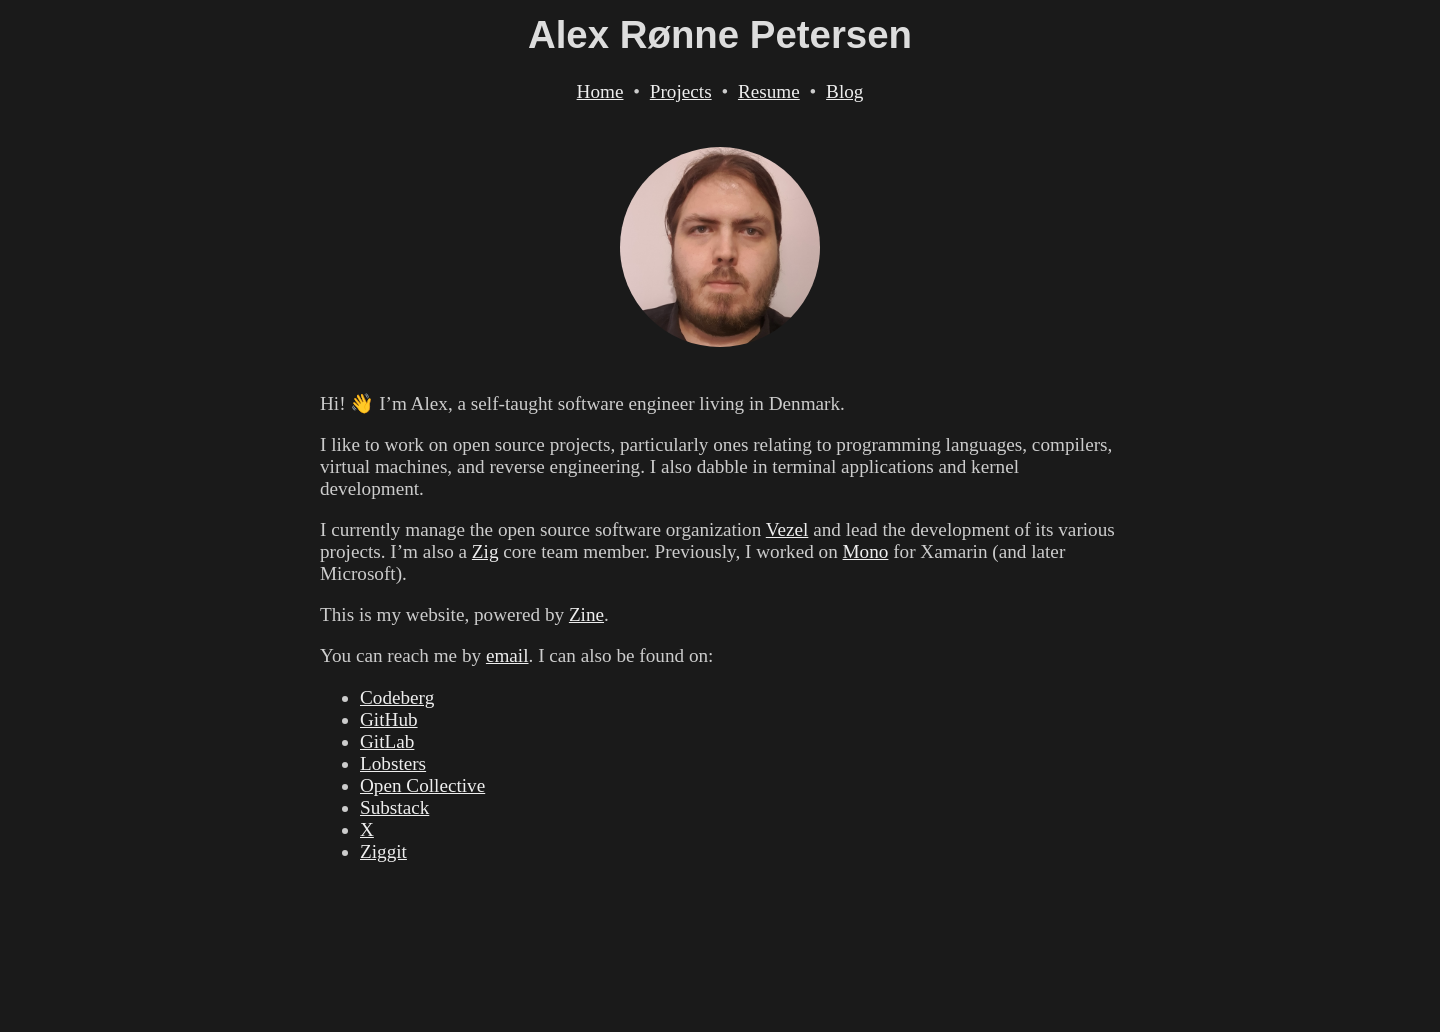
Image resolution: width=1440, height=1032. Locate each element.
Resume (769, 91)
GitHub (389, 719)
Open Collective (422, 785)
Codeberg (397, 697)
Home (600, 91)
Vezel (787, 529)
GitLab (387, 741)
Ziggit (383, 851)
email (507, 655)
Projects (681, 91)
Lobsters (393, 763)
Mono (866, 551)
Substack (394, 807)
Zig (485, 551)
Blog (844, 91)
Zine (586, 614)
